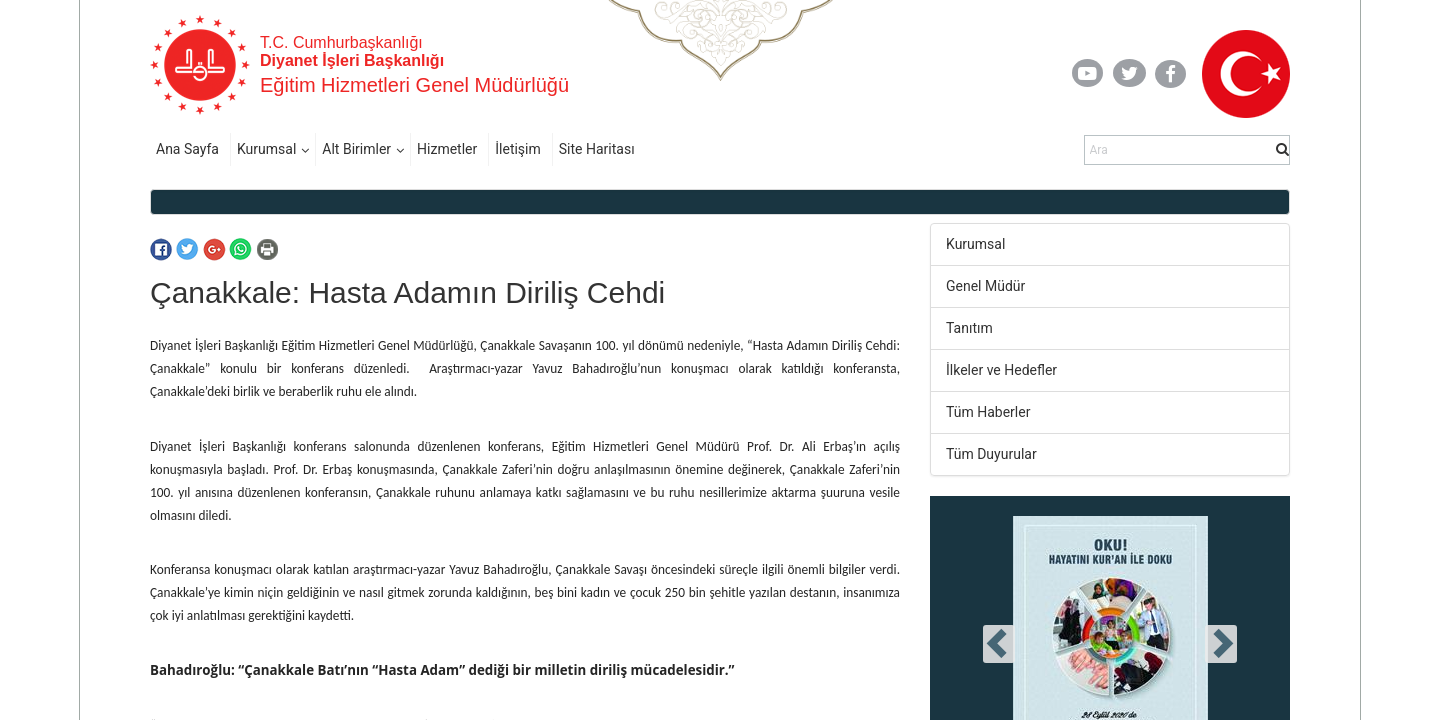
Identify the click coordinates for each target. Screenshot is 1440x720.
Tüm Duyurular (991, 454)
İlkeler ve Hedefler (1001, 370)
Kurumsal (266, 149)
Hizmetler (447, 149)
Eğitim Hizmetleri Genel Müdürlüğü (414, 85)
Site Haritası (597, 149)
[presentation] (999, 644)
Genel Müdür (985, 286)
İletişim (518, 149)
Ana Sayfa (187, 149)
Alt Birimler (356, 149)
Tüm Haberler (988, 412)
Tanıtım (969, 328)
